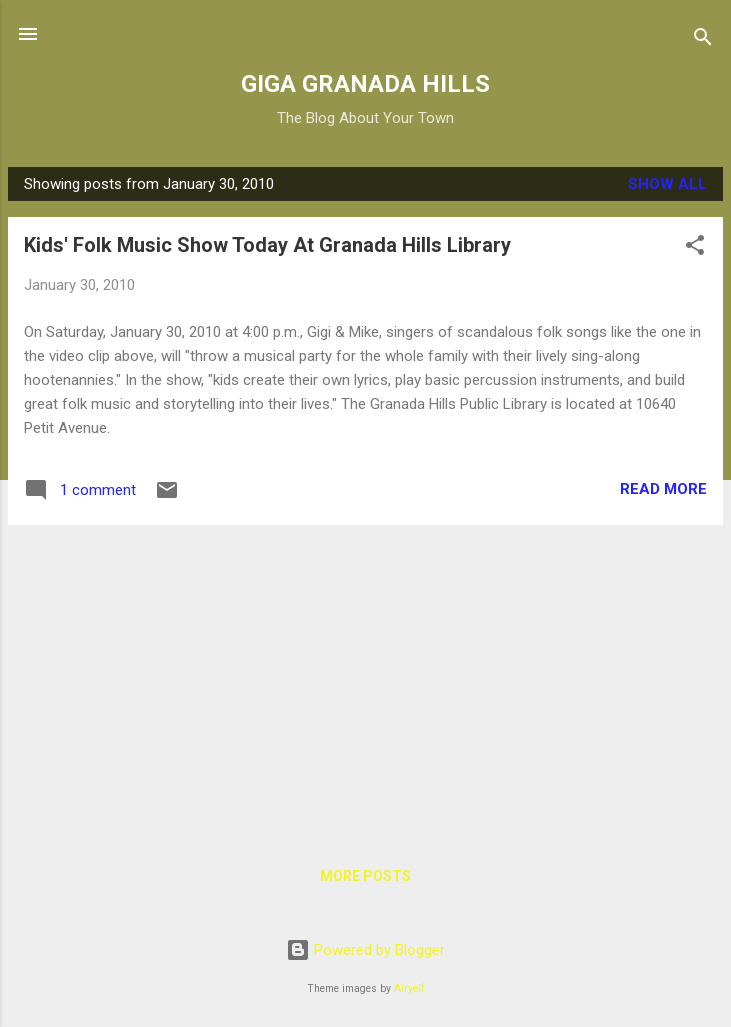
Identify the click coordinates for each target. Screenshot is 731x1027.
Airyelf (409, 988)
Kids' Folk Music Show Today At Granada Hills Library (267, 245)
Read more (663, 489)
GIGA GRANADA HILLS (365, 84)
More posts (365, 876)
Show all (667, 184)
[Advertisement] (365, 681)
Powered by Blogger (365, 950)
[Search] (703, 40)
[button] (695, 248)
